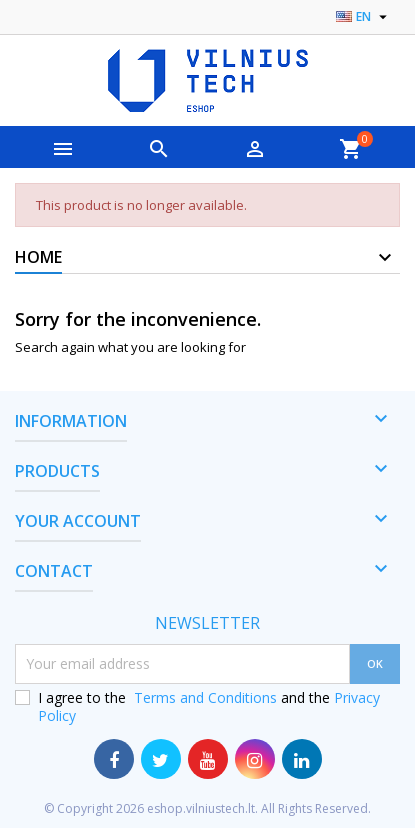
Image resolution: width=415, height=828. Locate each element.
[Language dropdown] (364, 17)
